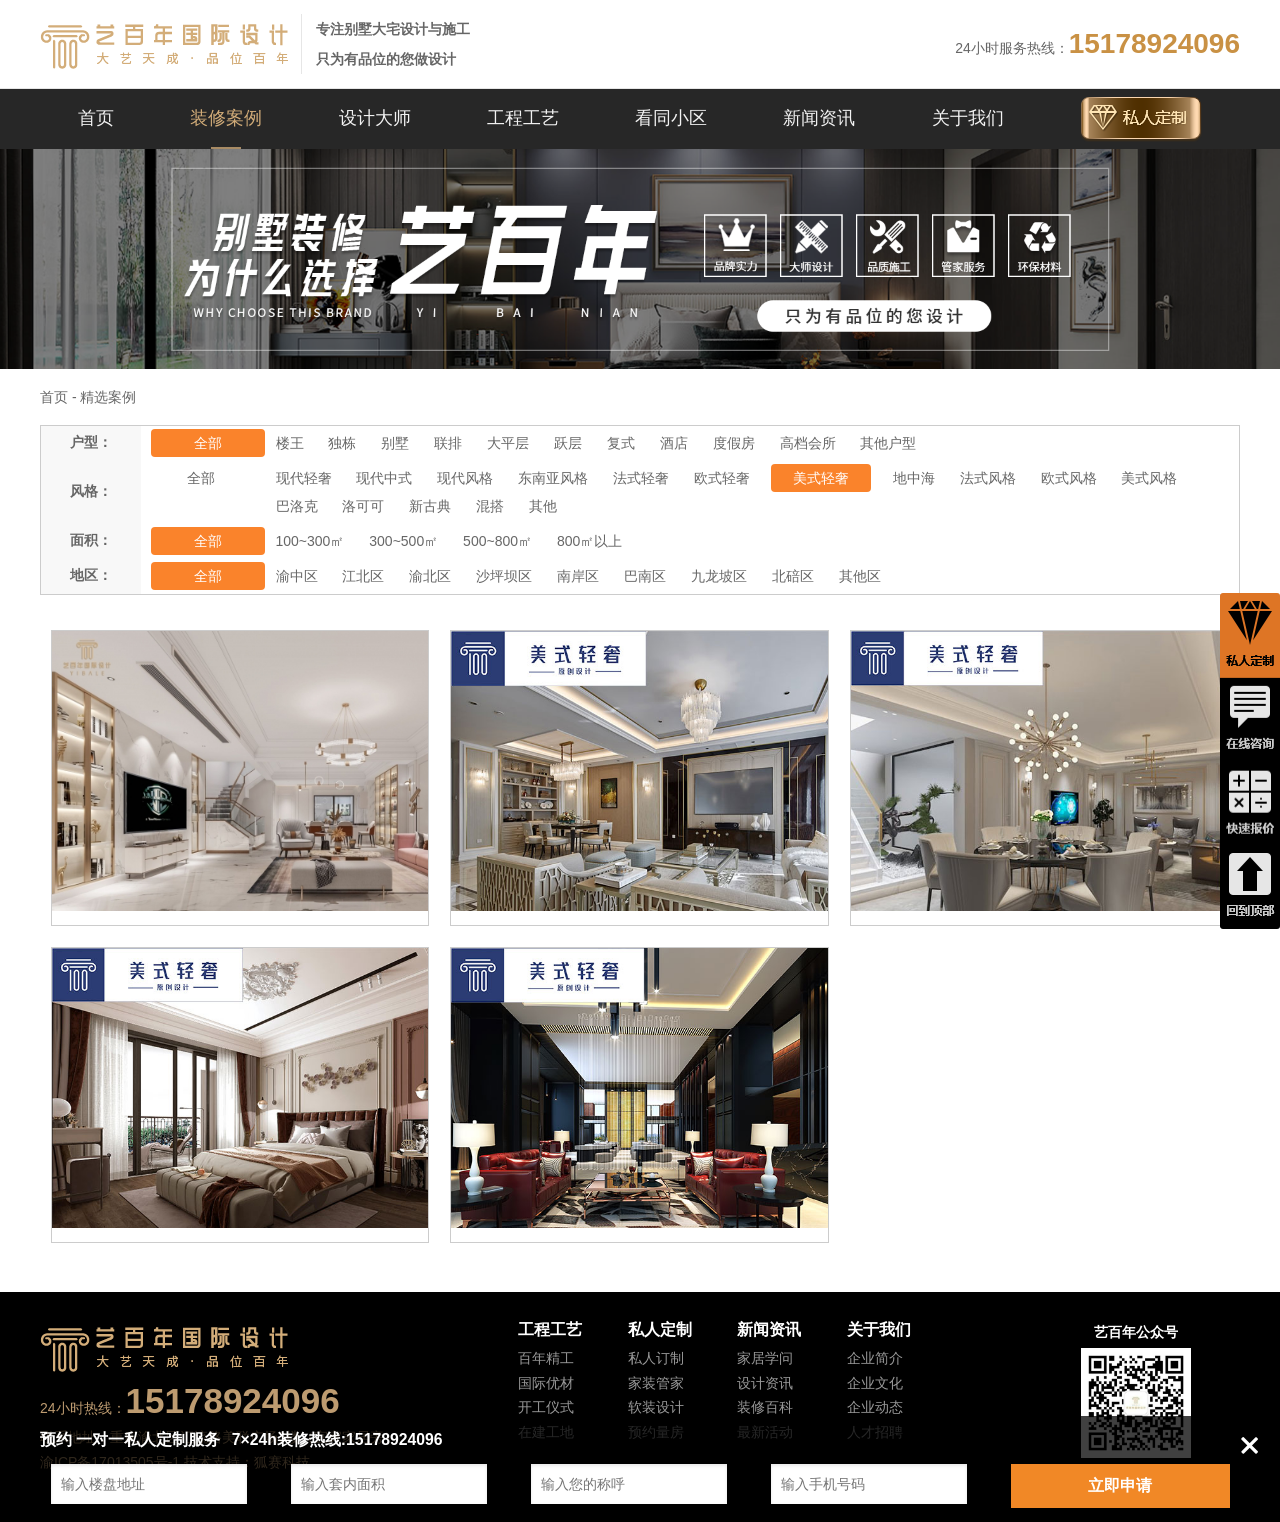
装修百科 (765, 1407)
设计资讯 (765, 1383)
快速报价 (1250, 803)
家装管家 (656, 1383)
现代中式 (384, 478)
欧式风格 (1069, 478)
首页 (96, 118)
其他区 (860, 576)
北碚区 (793, 576)
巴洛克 (297, 506)
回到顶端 (1250, 887)
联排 (448, 443)
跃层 (568, 443)
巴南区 (645, 576)
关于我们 (968, 118)
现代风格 (465, 478)
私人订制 (656, 1358)
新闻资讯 (819, 118)
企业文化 (875, 1383)
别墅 (395, 443)
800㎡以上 (589, 541)
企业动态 (875, 1407)
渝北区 (430, 576)
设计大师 (375, 118)
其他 (543, 506)
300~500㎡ (403, 541)
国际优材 (546, 1383)
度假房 (734, 443)
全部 (208, 443)
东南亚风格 (553, 478)
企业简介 (875, 1358)
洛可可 (363, 506)
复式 (621, 443)
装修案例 (226, 118)
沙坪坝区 (504, 576)
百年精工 (546, 1358)
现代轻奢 (304, 478)
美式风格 (1149, 478)
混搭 (490, 506)
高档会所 (808, 443)
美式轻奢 (821, 478)
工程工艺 (523, 118)
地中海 (914, 478)
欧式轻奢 (722, 478)
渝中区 (297, 576)
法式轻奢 (641, 478)
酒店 (674, 443)
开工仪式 (546, 1407)
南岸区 (578, 576)
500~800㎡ (497, 541)
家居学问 (765, 1358)
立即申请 (1120, 1485)
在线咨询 (1250, 719)
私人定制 (660, 1329)
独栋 (342, 443)
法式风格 (988, 478)
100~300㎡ (310, 541)
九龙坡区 (719, 576)
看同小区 (671, 118)
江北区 (363, 576)
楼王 (290, 443)
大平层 (508, 443)
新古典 (430, 506)
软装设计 (656, 1407)
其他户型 (888, 443)
